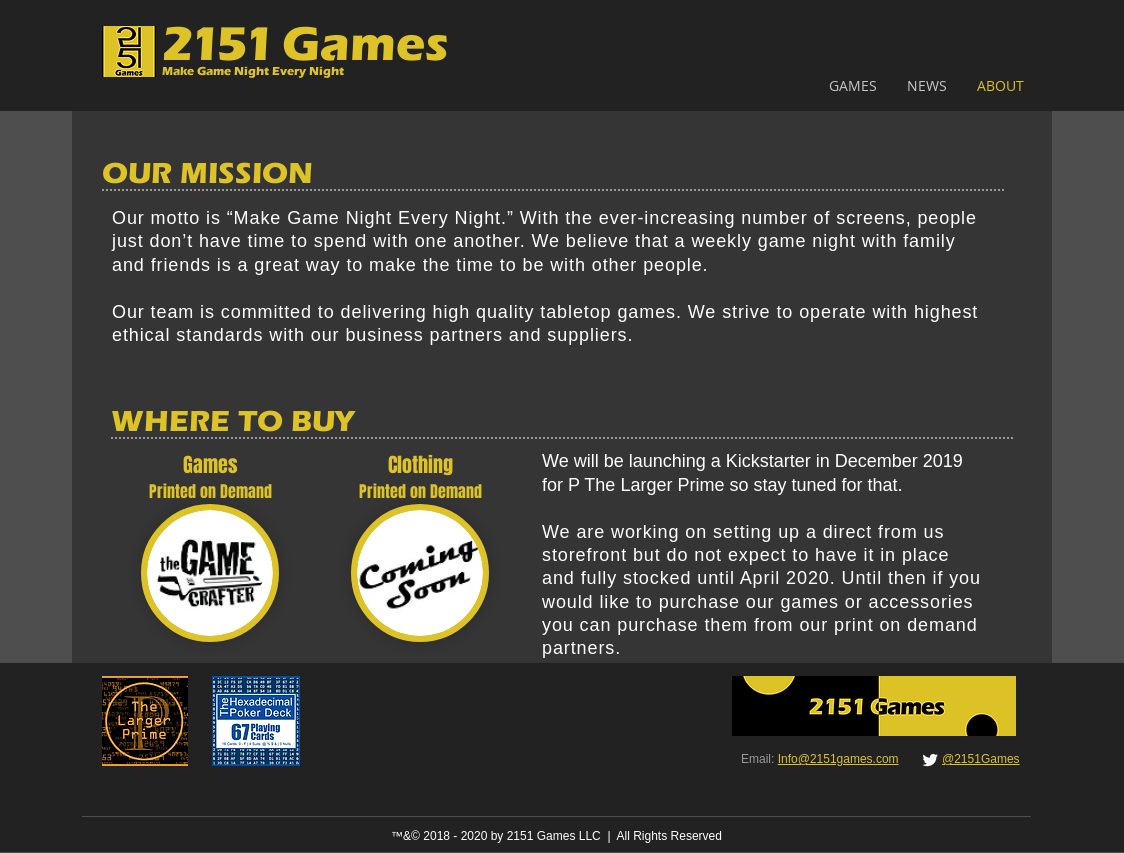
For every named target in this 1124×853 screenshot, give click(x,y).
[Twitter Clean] (930, 760)
